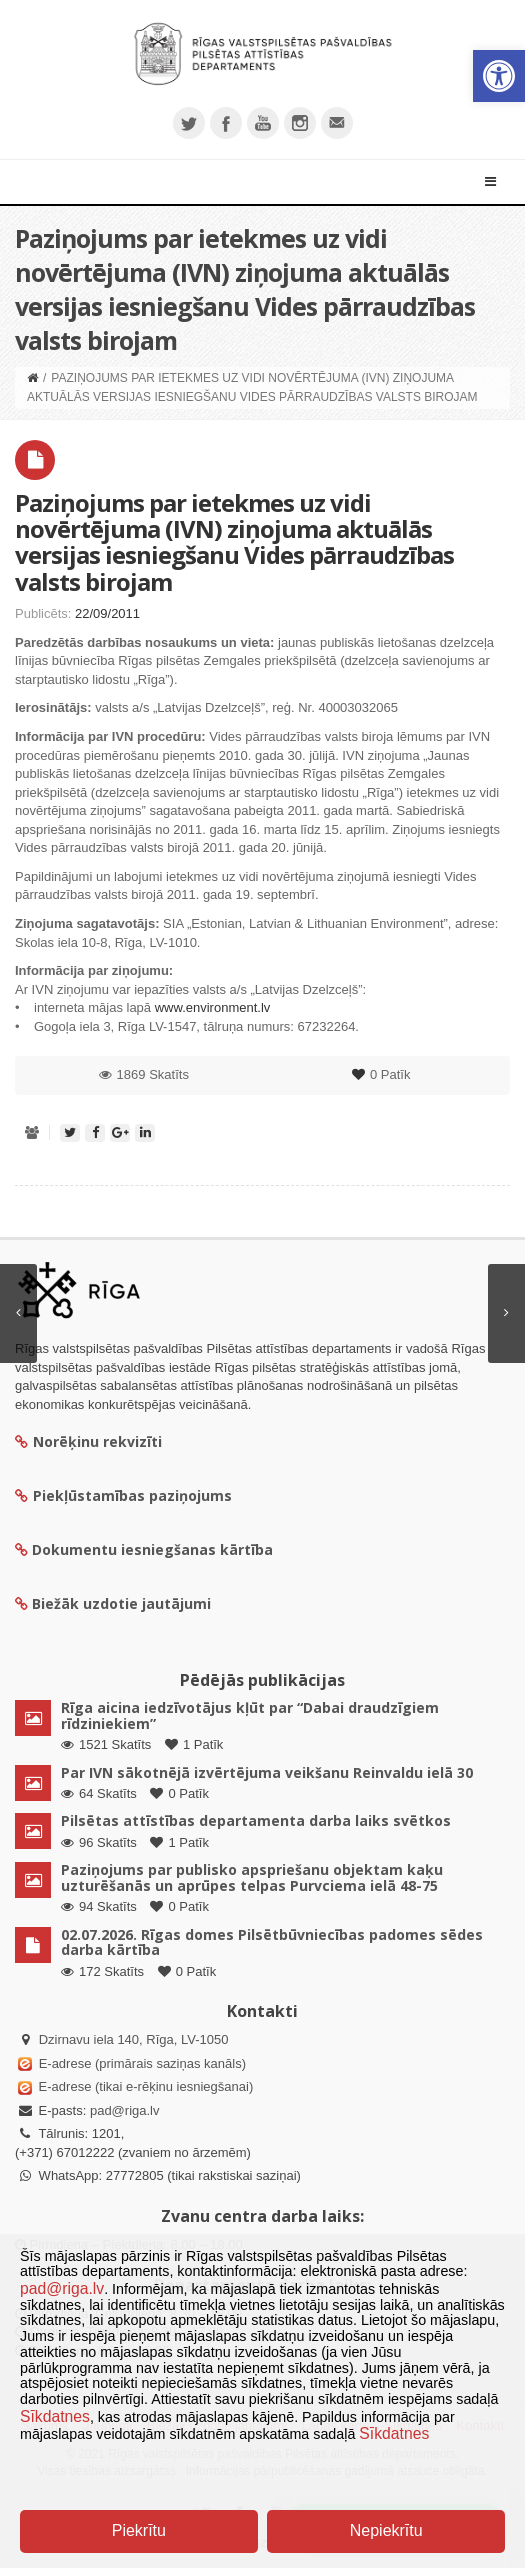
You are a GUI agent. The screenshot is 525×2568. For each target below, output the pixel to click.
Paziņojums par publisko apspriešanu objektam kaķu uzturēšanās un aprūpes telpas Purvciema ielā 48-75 (252, 1877)
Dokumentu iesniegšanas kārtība (152, 1549)
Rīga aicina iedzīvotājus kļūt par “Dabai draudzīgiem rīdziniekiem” (250, 1715)
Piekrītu (139, 2530)
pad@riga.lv (125, 2110)
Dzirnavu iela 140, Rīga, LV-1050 (134, 2039)
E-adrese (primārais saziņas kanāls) (142, 2063)
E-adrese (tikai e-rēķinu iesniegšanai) (144, 2086)
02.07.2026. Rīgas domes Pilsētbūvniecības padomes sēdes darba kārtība (272, 1942)
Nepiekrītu (386, 2530)
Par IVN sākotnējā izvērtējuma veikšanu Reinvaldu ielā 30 (267, 1772)
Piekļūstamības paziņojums (123, 1495)
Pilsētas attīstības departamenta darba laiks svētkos (256, 1820)
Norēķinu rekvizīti (88, 1441)
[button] (499, 76)
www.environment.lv (213, 1007)
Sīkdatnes (55, 2416)
